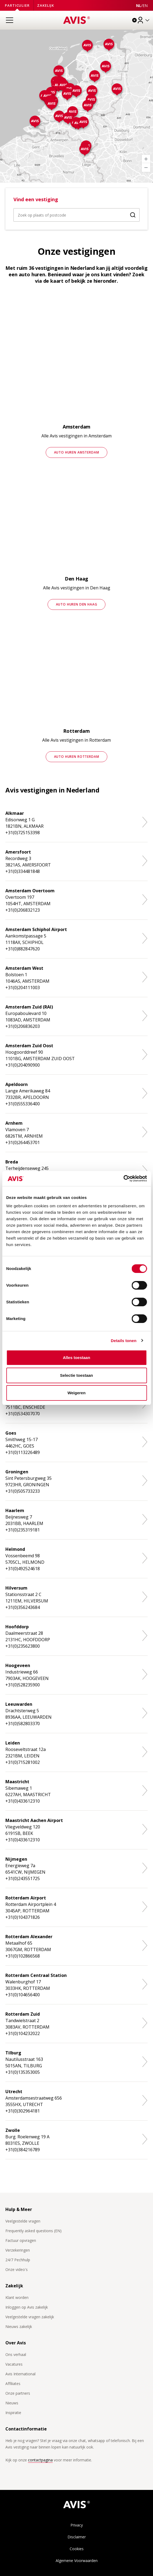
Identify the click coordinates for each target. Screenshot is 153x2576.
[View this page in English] (145, 5)
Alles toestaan (76, 1357)
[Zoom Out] (146, 167)
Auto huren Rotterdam (76, 756)
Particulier (17, 5)
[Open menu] (9, 20)
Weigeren (76, 1392)
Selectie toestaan (76, 1375)
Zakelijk (45, 5)
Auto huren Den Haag (76, 604)
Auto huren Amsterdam (76, 452)
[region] (76, 106)
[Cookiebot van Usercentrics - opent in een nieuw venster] (123, 1178)
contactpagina (40, 2459)
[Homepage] (76, 20)
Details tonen (123, 1340)
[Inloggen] (143, 20)
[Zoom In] (146, 159)
